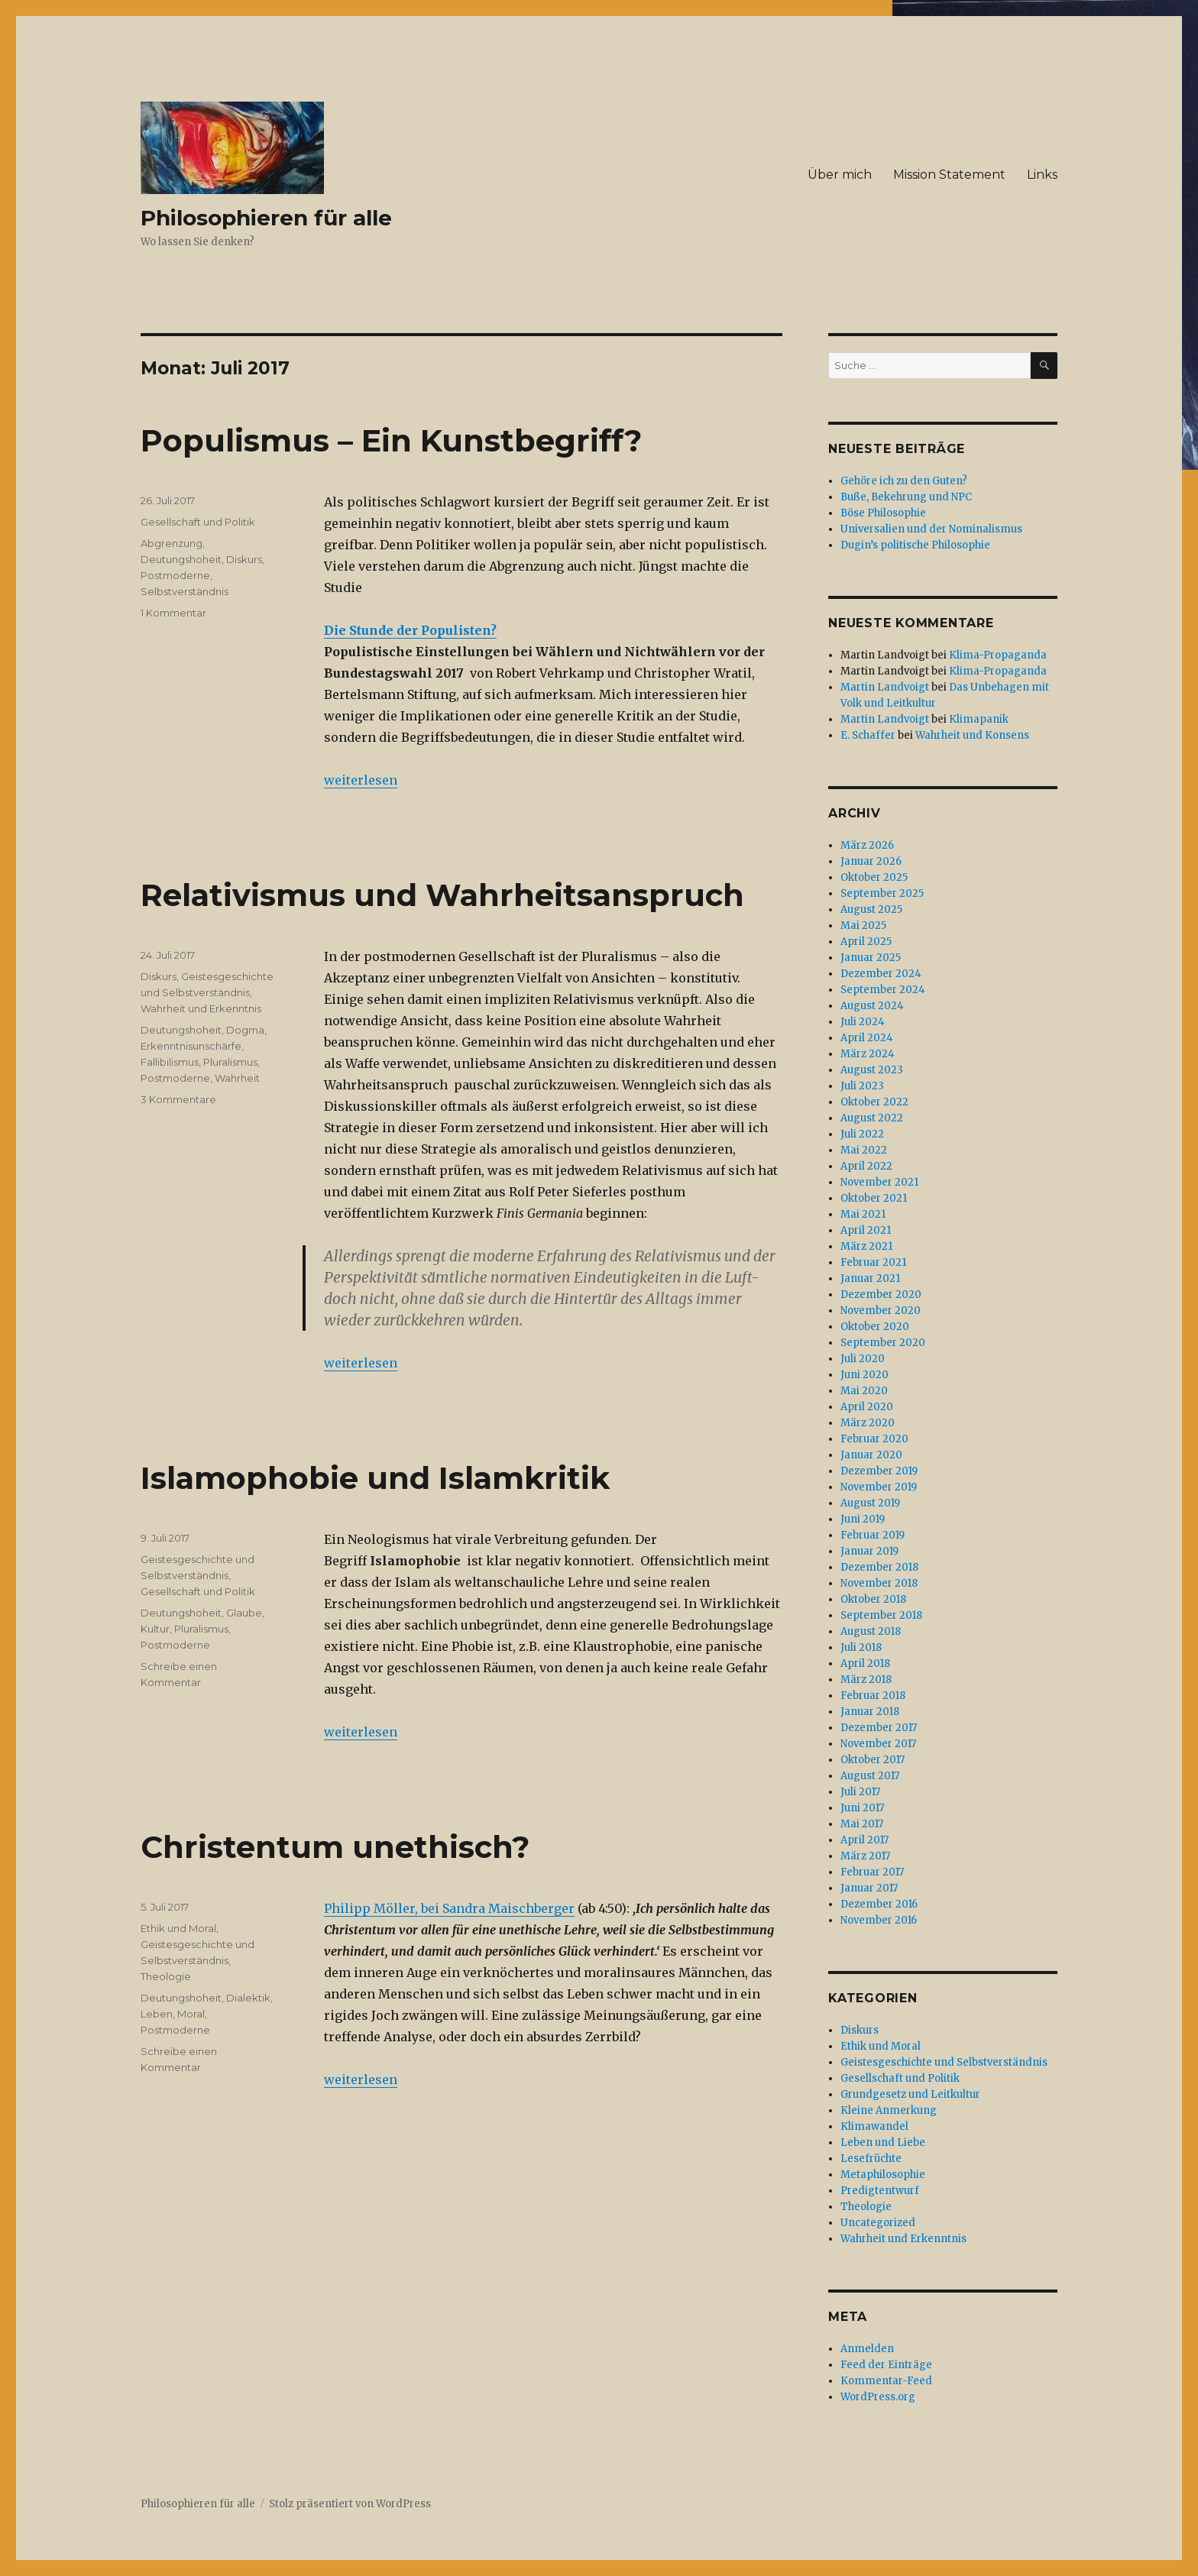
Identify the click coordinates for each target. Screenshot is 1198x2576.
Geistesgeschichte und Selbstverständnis (943, 2062)
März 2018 (866, 1679)
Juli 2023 (862, 1085)
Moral (191, 2014)
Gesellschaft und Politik (198, 522)
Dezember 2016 (879, 1904)
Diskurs (244, 559)
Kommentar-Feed (886, 2380)
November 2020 (880, 1310)
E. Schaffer (867, 735)
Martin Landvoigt (884, 687)
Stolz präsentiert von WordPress (350, 2503)
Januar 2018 (869, 1711)
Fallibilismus (170, 1062)
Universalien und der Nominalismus (931, 529)
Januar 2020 (871, 1454)
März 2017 (865, 1855)
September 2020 (882, 1342)
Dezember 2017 (878, 1727)
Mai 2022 (863, 1150)
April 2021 (865, 1230)
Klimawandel (874, 2126)
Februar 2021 (873, 1262)
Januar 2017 (869, 1888)
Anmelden (867, 2348)
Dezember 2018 (879, 1567)
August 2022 (871, 1118)
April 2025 (866, 941)
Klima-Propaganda (998, 655)
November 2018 (879, 1583)
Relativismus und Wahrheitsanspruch (442, 895)
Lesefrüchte (871, 2158)
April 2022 (866, 1166)
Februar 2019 (872, 1535)
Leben (157, 2014)
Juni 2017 (862, 1807)
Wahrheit (237, 1078)
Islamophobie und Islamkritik (375, 1478)
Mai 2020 (864, 1390)
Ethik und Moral (178, 1928)
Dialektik (248, 1998)
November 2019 (878, 1487)
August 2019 (870, 1503)
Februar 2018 (872, 1695)
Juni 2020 (864, 1374)
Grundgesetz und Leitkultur (910, 2094)
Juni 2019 (862, 1519)
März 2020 (867, 1422)
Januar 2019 (869, 1551)
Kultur (155, 1629)
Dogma (245, 1030)
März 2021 (866, 1246)
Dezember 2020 (880, 1294)
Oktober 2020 (874, 1326)
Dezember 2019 (879, 1470)
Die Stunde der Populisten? (410, 630)
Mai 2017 (861, 1823)
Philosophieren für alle (266, 218)
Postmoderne (175, 575)
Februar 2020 (874, 1438)
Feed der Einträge (886, 2364)
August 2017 (869, 1775)
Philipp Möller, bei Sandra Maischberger (449, 1908)
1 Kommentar (173, 613)
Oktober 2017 (872, 1759)
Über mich (840, 174)
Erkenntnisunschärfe (191, 1046)
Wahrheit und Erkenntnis (201, 1008)
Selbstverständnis (184, 591)
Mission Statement (949, 174)
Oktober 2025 (874, 877)
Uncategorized (877, 2222)
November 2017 (878, 1743)
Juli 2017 (860, 1791)
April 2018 (865, 1663)
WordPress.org (877, 2396)
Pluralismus (230, 1062)
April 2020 (866, 1406)
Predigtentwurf (879, 2190)
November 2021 (879, 1182)
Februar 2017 (872, 1872)
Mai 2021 (863, 1214)
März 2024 (867, 1053)
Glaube (244, 1613)
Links (1042, 174)
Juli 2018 (861, 1647)
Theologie (166, 1976)
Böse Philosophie (883, 512)
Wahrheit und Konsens (972, 735)
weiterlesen (360, 780)
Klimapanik (979, 719)
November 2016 (878, 1920)
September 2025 (882, 893)
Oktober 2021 (873, 1198)
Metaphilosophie (882, 2174)
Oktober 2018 (873, 1599)
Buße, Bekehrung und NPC (906, 496)
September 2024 (882, 989)
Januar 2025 (870, 957)
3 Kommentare (178, 1099)
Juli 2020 (862, 1358)
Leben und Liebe (882, 2142)
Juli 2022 (862, 1134)
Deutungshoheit (181, 559)
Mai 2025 (863, 925)
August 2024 (872, 1005)
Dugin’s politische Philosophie (915, 545)
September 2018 (881, 1615)
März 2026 (867, 845)
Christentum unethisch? (335, 1847)
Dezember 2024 (880, 973)
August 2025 (871, 909)
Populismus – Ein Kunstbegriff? (391, 440)
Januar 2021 (870, 1278)
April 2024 (866, 1037)
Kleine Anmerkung (888, 2110)
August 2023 (871, 1069)
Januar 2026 (871, 861)
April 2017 (864, 1839)
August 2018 (870, 1631)
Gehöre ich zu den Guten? (903, 480)
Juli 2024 (862, 1021)
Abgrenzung (171, 543)
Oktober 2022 (874, 1101)
